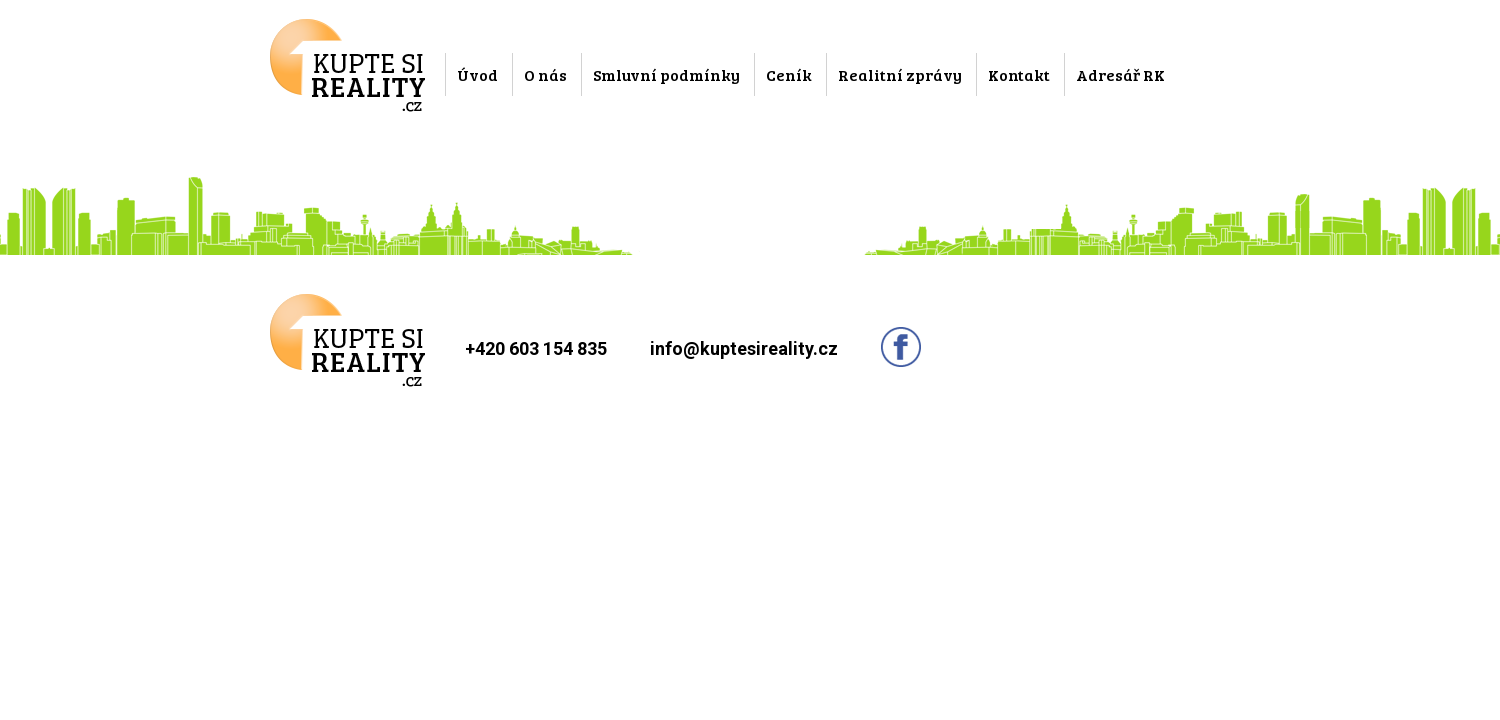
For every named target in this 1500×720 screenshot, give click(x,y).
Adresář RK (1120, 74)
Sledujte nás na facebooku (901, 347)
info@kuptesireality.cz (744, 348)
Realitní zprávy (900, 74)
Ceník (789, 74)
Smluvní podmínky (666, 74)
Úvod (477, 74)
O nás (545, 74)
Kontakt (1019, 74)
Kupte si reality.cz (347, 65)
